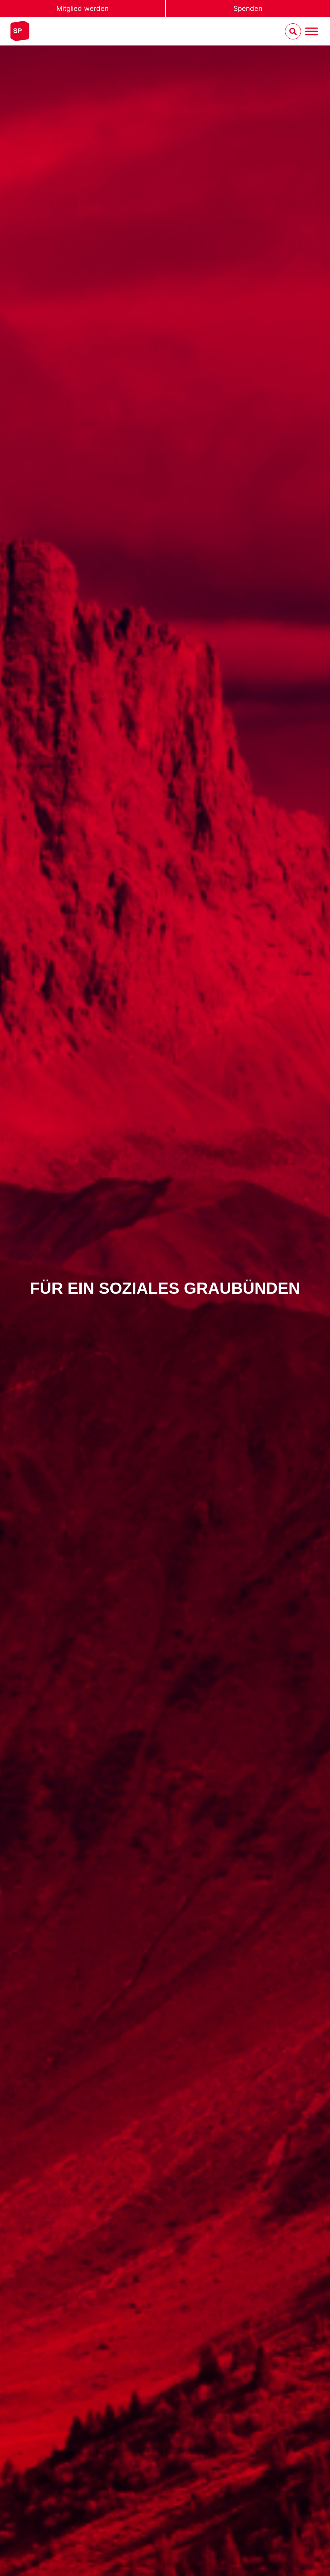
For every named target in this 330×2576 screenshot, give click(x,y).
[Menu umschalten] (311, 31)
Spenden (247, 8)
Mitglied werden (82, 8)
